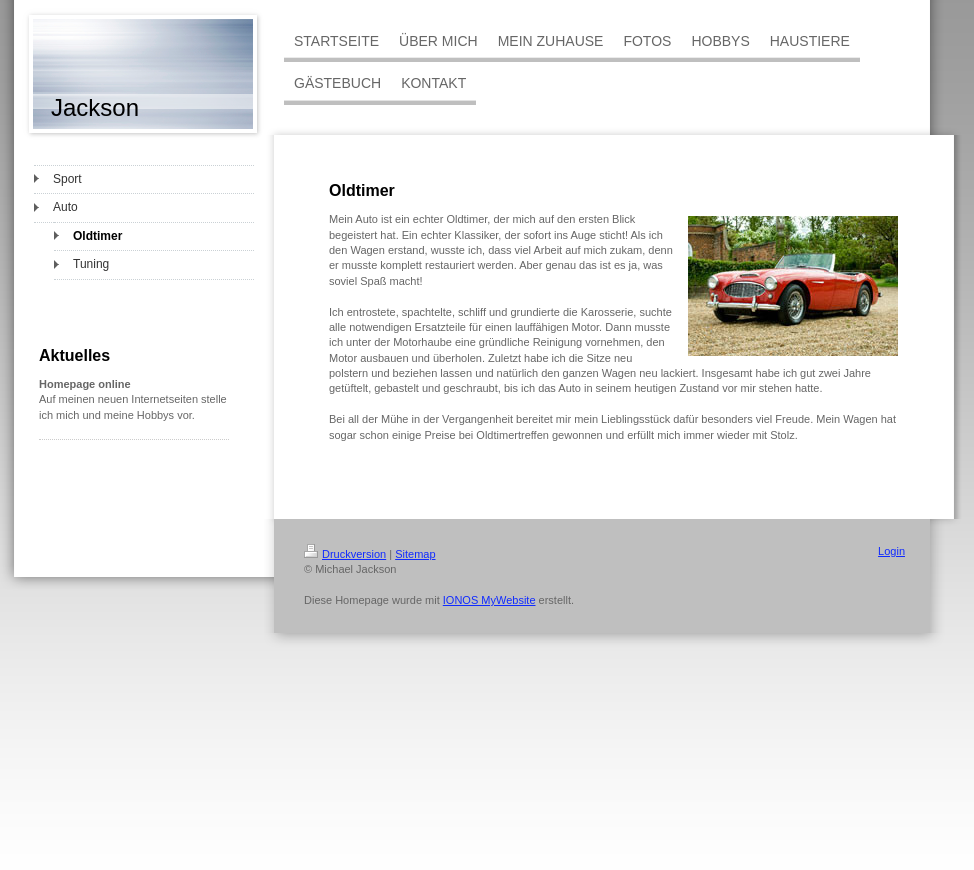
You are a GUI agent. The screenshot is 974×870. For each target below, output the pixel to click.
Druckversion (345, 554)
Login (891, 551)
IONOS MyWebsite (489, 600)
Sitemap (415, 554)
